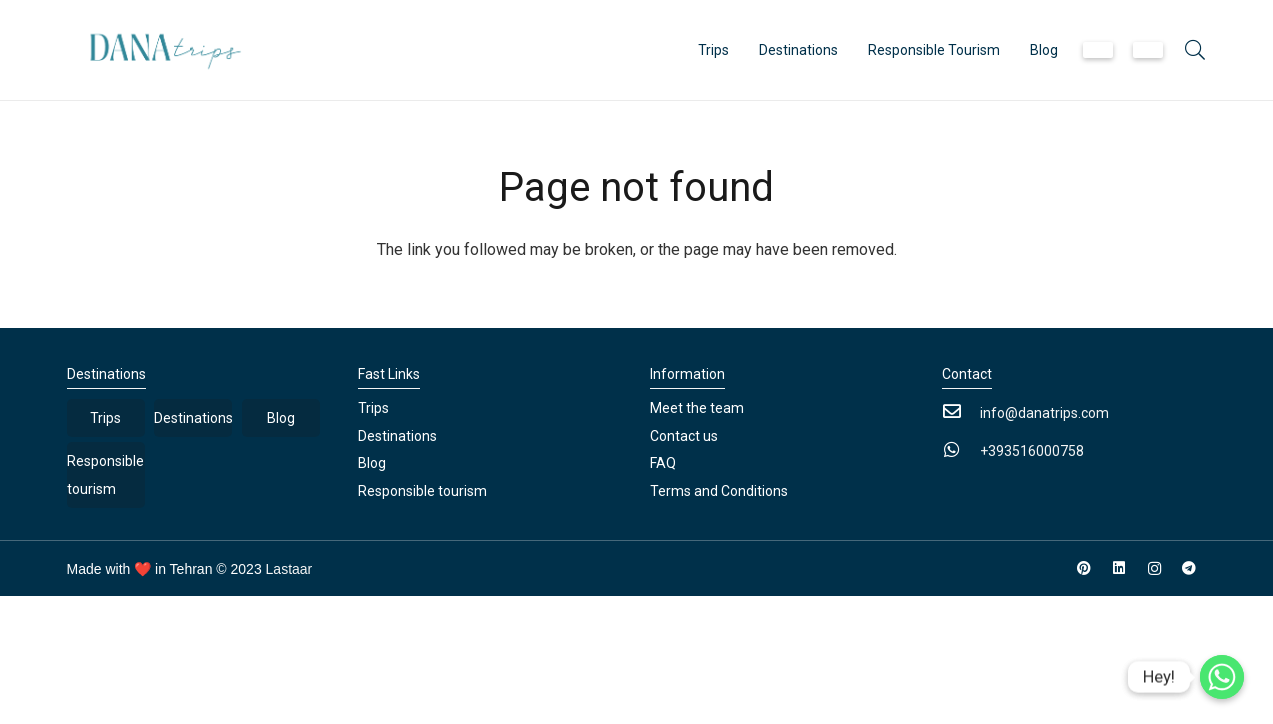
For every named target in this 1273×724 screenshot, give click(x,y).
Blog (281, 418)
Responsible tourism (105, 475)
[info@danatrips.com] (961, 413)
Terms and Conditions (719, 491)
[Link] (159, 50)
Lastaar (289, 569)
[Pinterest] (1084, 568)
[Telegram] (1189, 568)
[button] (1195, 50)
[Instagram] (1154, 568)
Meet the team (697, 408)
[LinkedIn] (1119, 568)
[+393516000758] (961, 451)
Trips (105, 418)
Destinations (193, 418)
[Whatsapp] (1222, 677)
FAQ (663, 463)
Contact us (684, 436)
